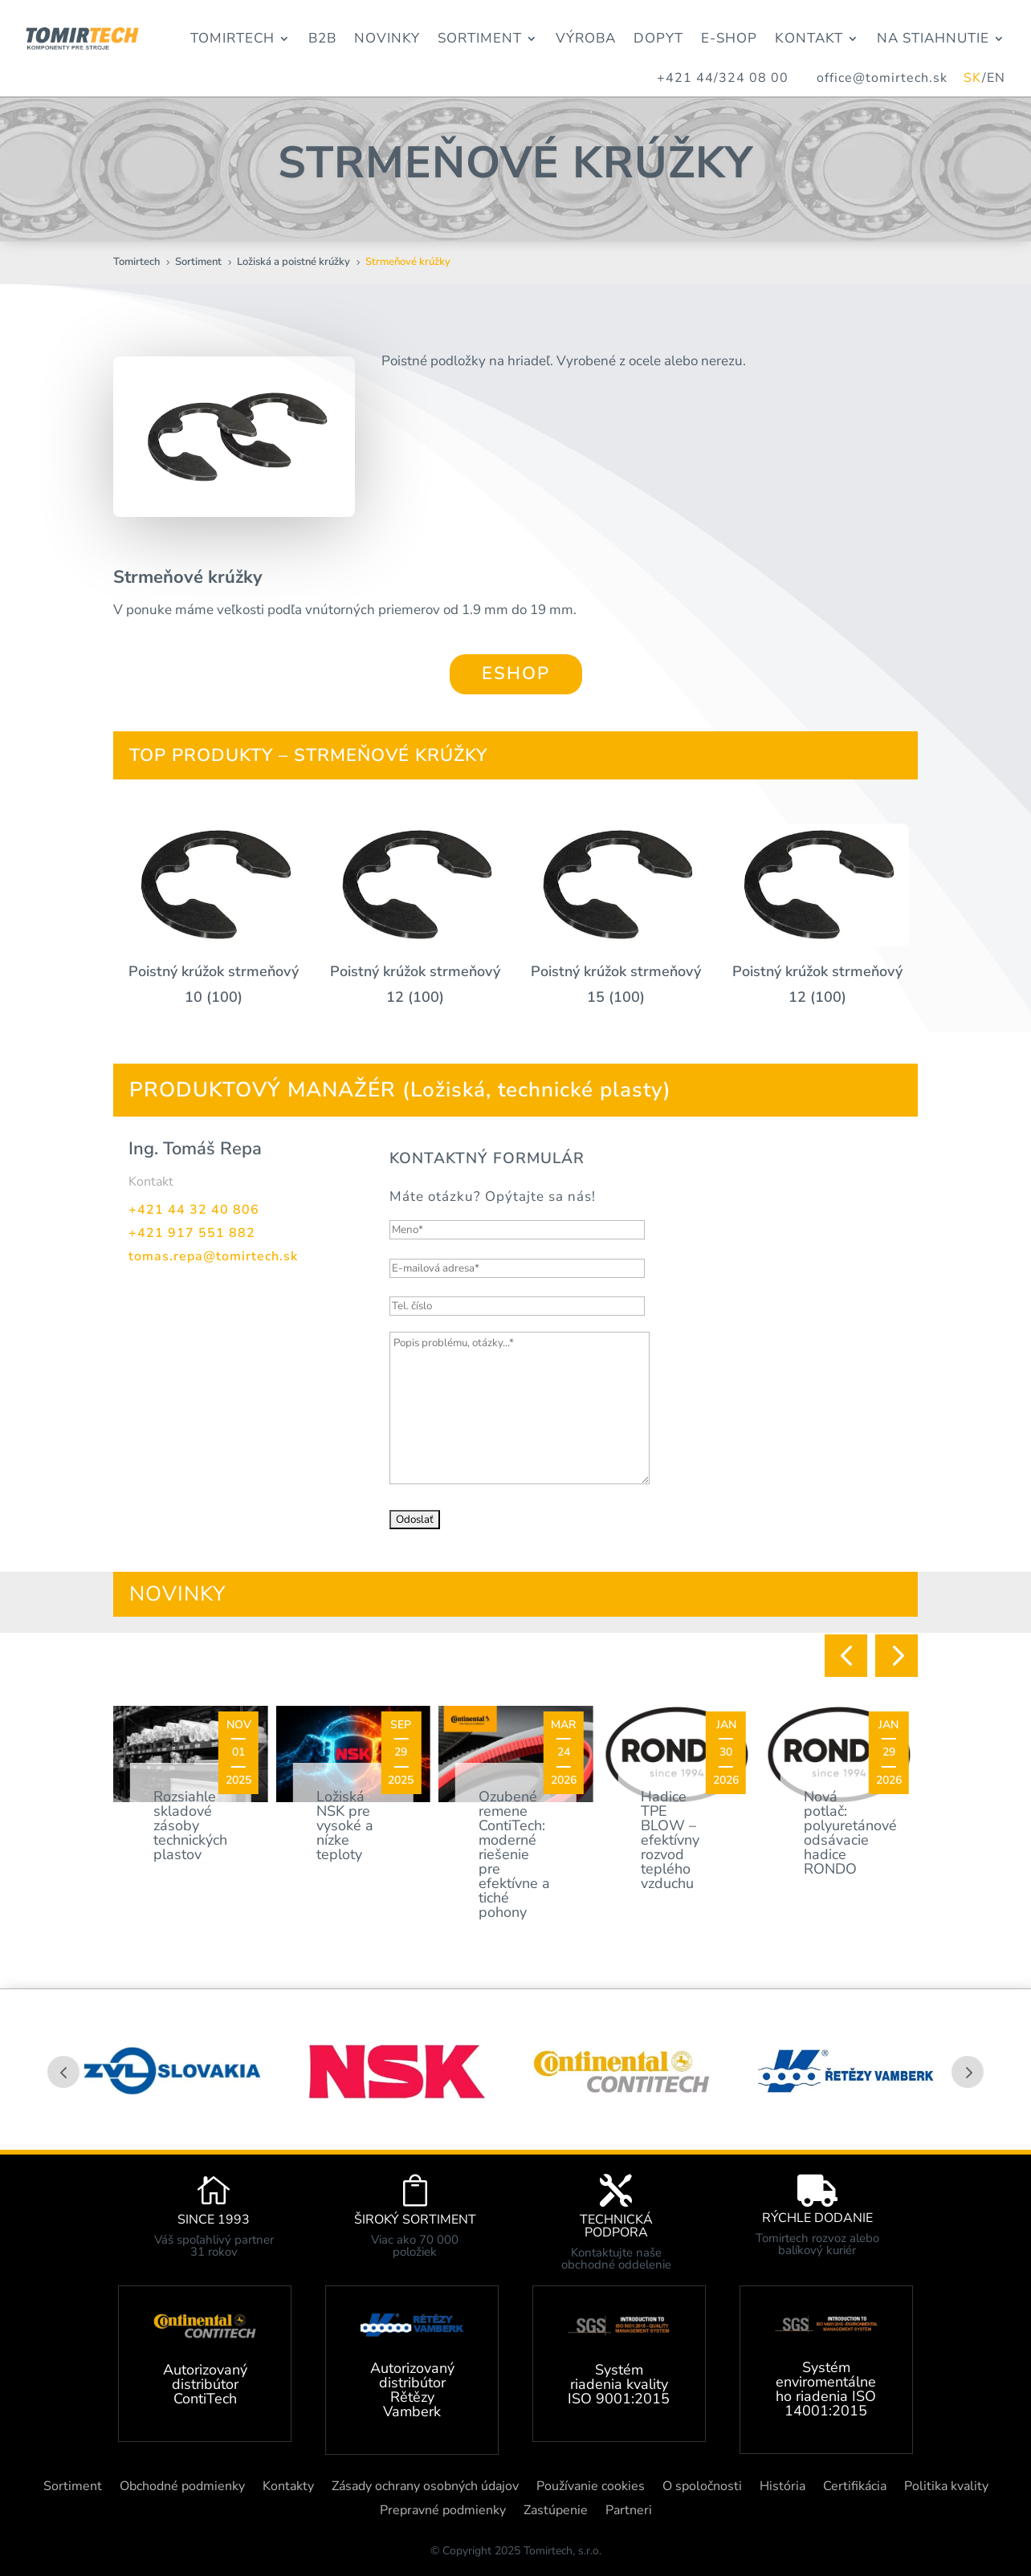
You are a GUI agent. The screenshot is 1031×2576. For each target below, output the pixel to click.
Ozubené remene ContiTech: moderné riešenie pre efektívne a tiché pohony (514, 1854)
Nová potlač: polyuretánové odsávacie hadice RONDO (850, 1832)
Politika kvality (946, 2487)
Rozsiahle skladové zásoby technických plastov (190, 1825)
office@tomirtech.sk (890, 78)
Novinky (387, 38)
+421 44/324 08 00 (723, 78)
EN (996, 78)
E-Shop (729, 38)
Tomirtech (232, 38)
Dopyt (658, 38)
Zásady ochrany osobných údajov (425, 2487)
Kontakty (288, 2487)
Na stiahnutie (933, 38)
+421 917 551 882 (191, 1233)
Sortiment (480, 38)
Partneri (628, 2512)
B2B (322, 38)
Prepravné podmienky (443, 2512)
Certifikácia (854, 2487)
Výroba (586, 38)
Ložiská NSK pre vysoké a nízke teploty (344, 1825)
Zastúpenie (556, 2512)
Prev (63, 2072)
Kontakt (809, 38)
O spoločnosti (702, 2487)
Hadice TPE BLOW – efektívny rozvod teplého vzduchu (670, 1840)
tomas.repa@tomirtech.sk (213, 1256)
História (782, 2487)
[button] (846, 1655)
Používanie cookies (590, 2487)
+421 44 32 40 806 (193, 1210)
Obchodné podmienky (182, 2487)
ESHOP (516, 673)
